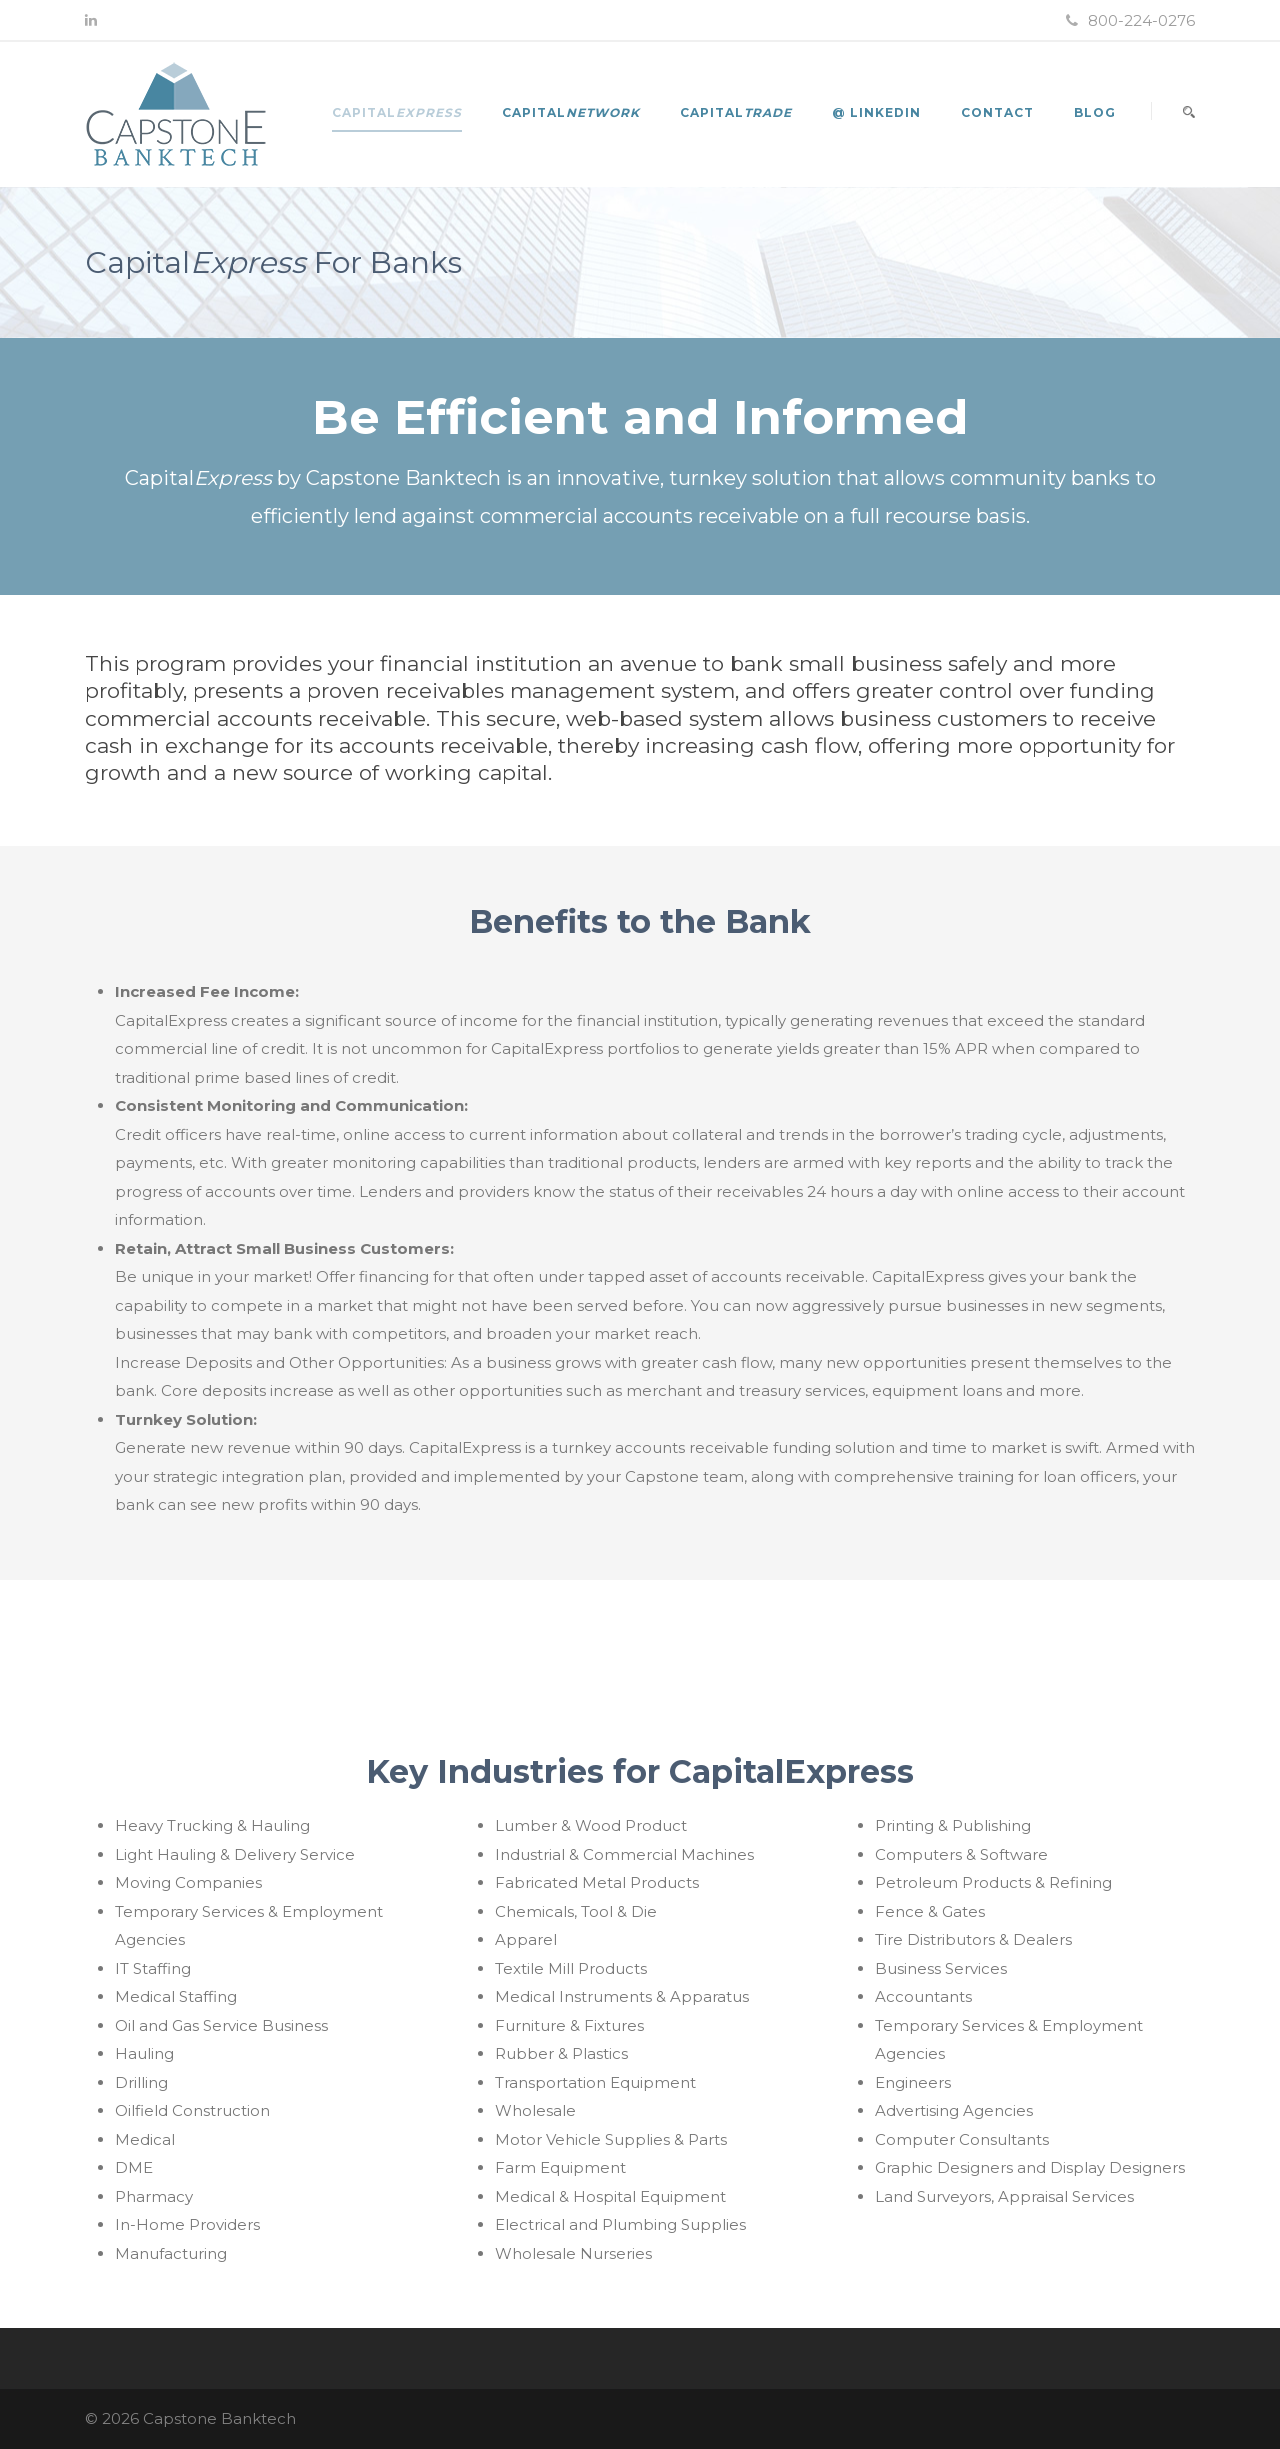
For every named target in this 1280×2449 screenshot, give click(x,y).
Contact (997, 112)
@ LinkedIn (876, 112)
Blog (1095, 112)
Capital (397, 112)
